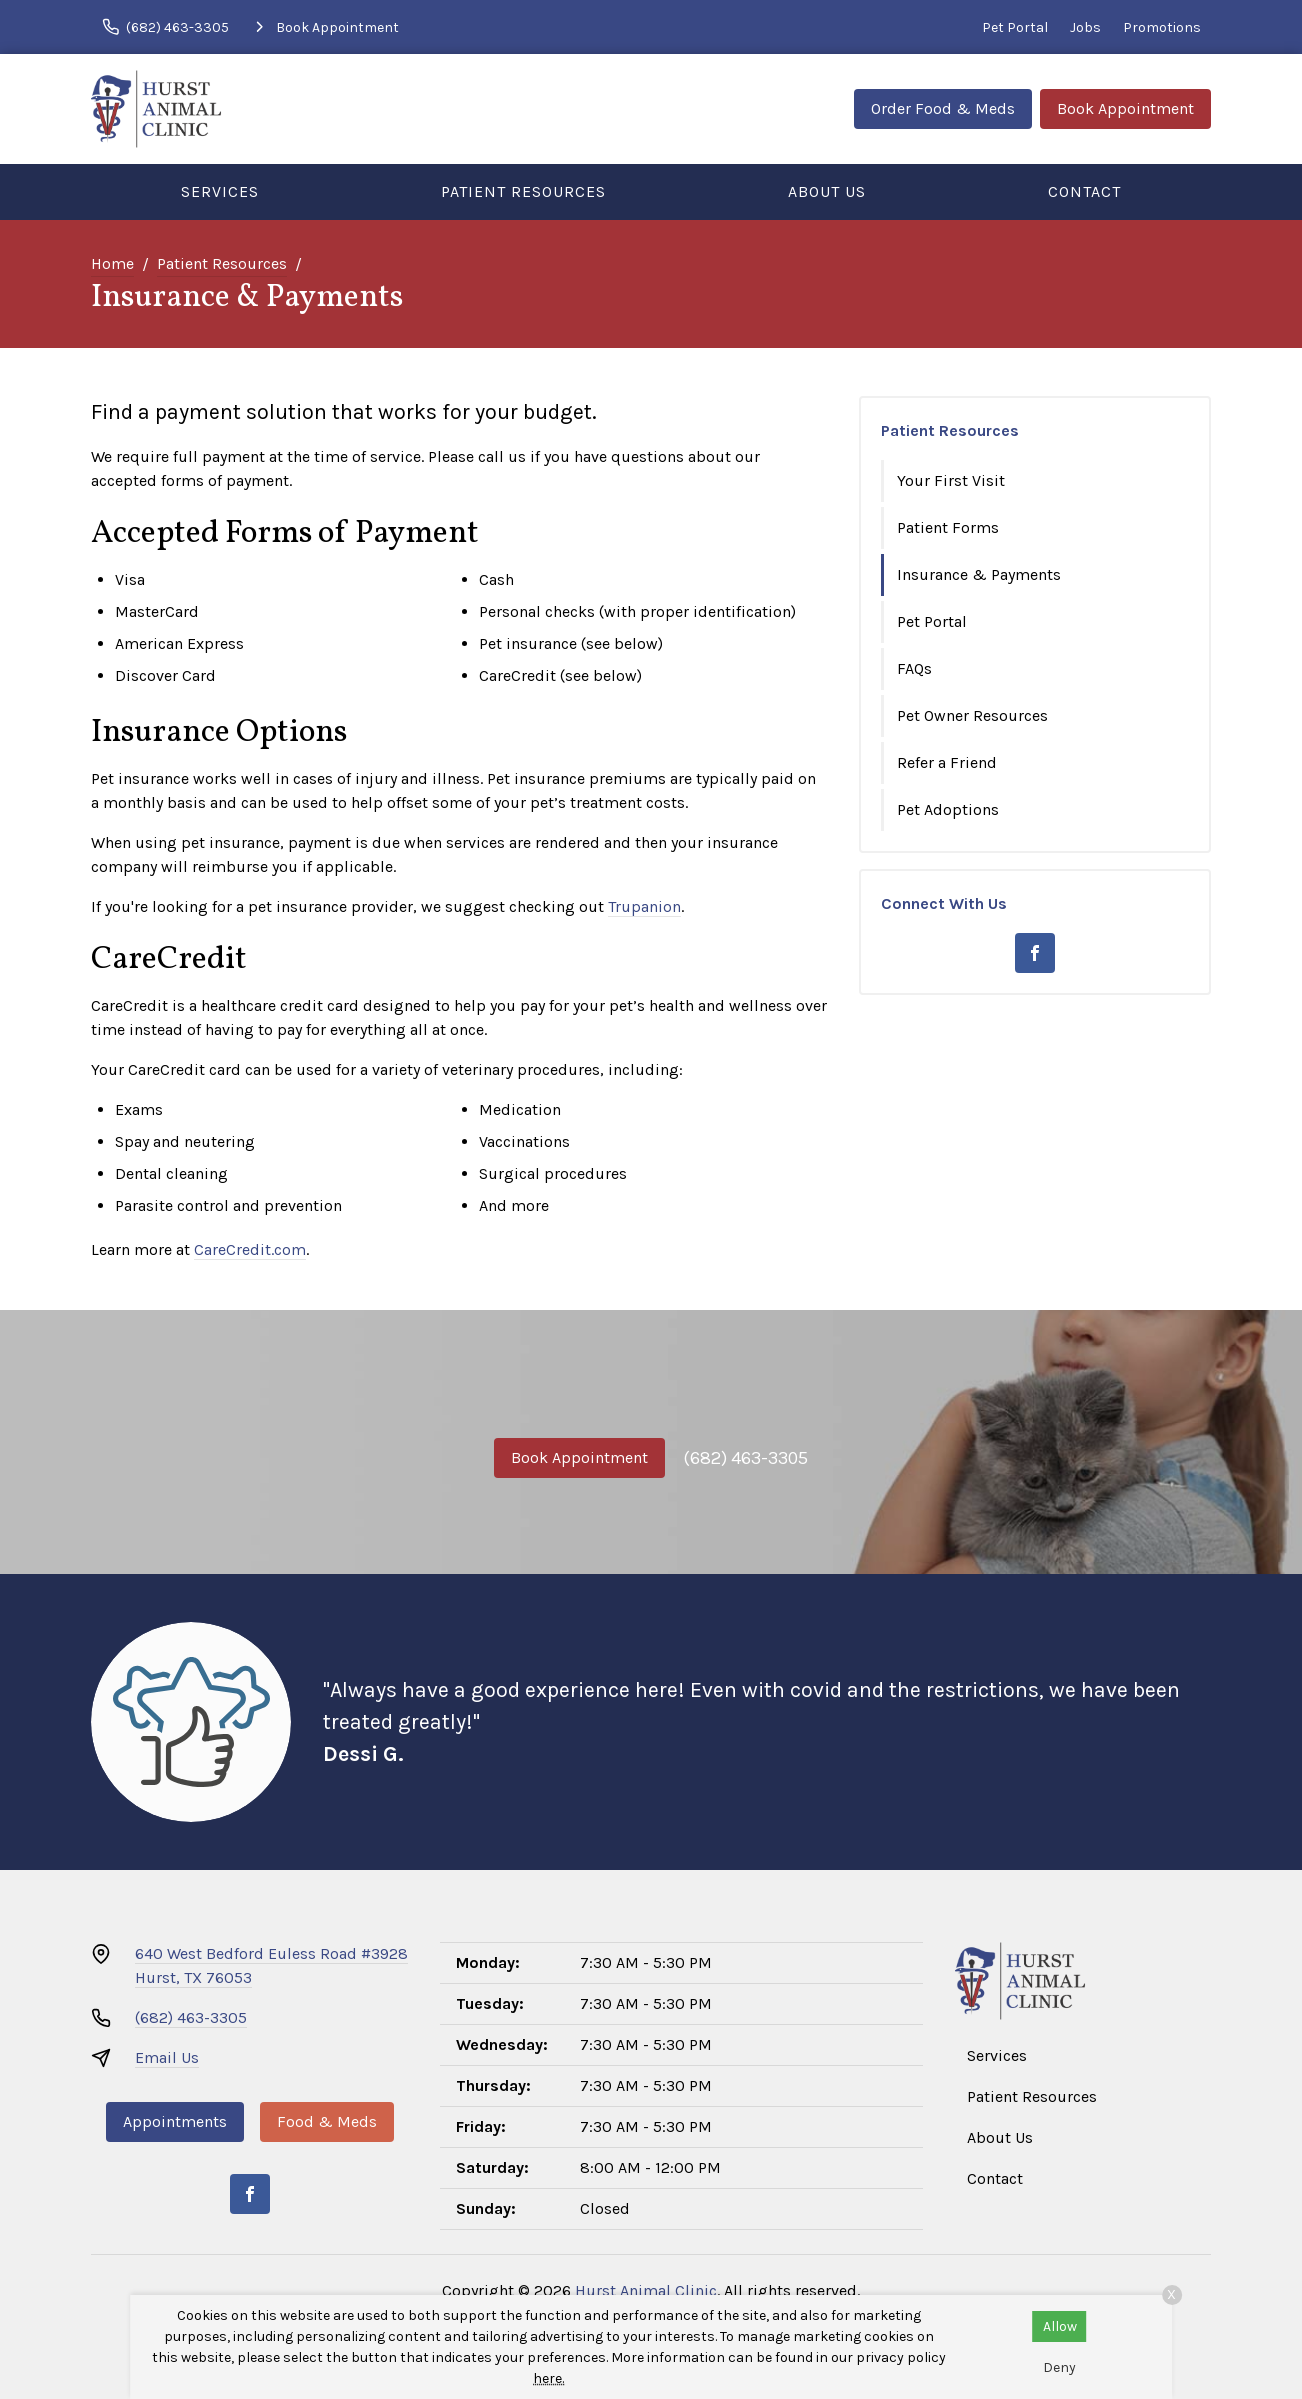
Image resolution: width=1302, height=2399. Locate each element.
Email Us (167, 2057)
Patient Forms (948, 527)
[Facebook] (1035, 953)
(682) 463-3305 (745, 1458)
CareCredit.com (250, 1249)
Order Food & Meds (943, 108)
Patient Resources (523, 191)
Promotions (1162, 27)
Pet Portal (1015, 27)
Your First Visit (951, 480)
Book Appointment (1125, 108)
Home (112, 263)
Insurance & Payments (979, 574)
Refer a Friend (947, 762)
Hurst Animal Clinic (646, 2290)
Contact (1084, 191)
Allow (1060, 2326)
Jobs (1085, 27)
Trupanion (644, 906)
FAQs (914, 668)
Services (220, 191)
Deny (1059, 2367)
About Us (827, 191)
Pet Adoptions (948, 809)
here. (548, 2378)
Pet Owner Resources (972, 715)
